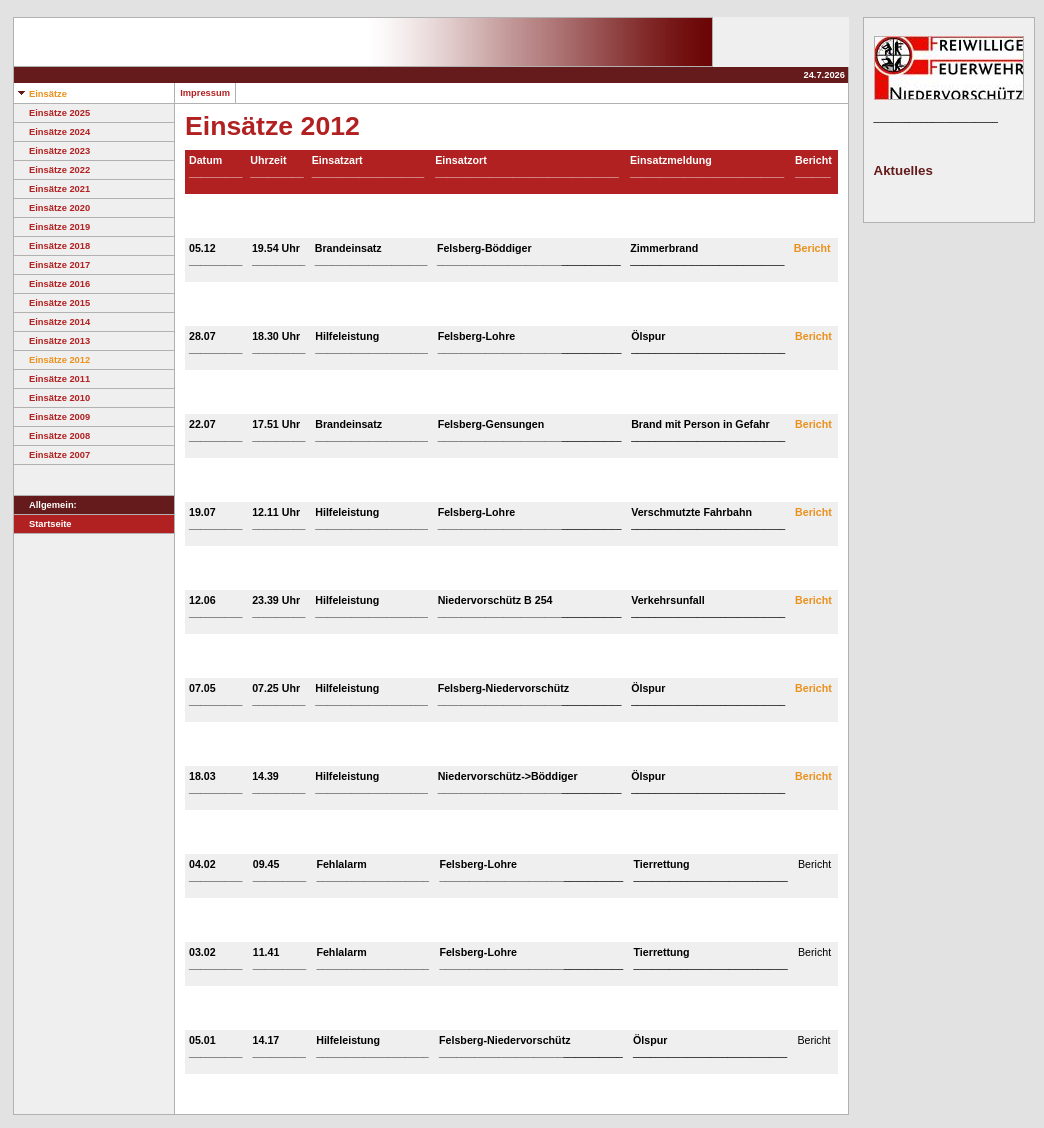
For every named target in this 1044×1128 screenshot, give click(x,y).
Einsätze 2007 (52, 455)
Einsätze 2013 (52, 341)
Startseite (43, 524)
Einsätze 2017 (52, 265)
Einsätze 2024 (52, 132)
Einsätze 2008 (52, 436)
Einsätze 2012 (52, 360)
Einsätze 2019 (52, 227)
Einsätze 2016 (52, 284)
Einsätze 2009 (52, 417)
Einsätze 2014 (52, 322)
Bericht (812, 248)
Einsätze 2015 (52, 303)
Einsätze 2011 (52, 379)
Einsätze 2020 (52, 208)
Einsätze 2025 (52, 113)
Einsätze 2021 (52, 189)
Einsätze (40, 94)
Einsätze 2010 (52, 398)
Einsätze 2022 (52, 170)
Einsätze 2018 (52, 246)
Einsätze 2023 (52, 151)
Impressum (205, 93)
